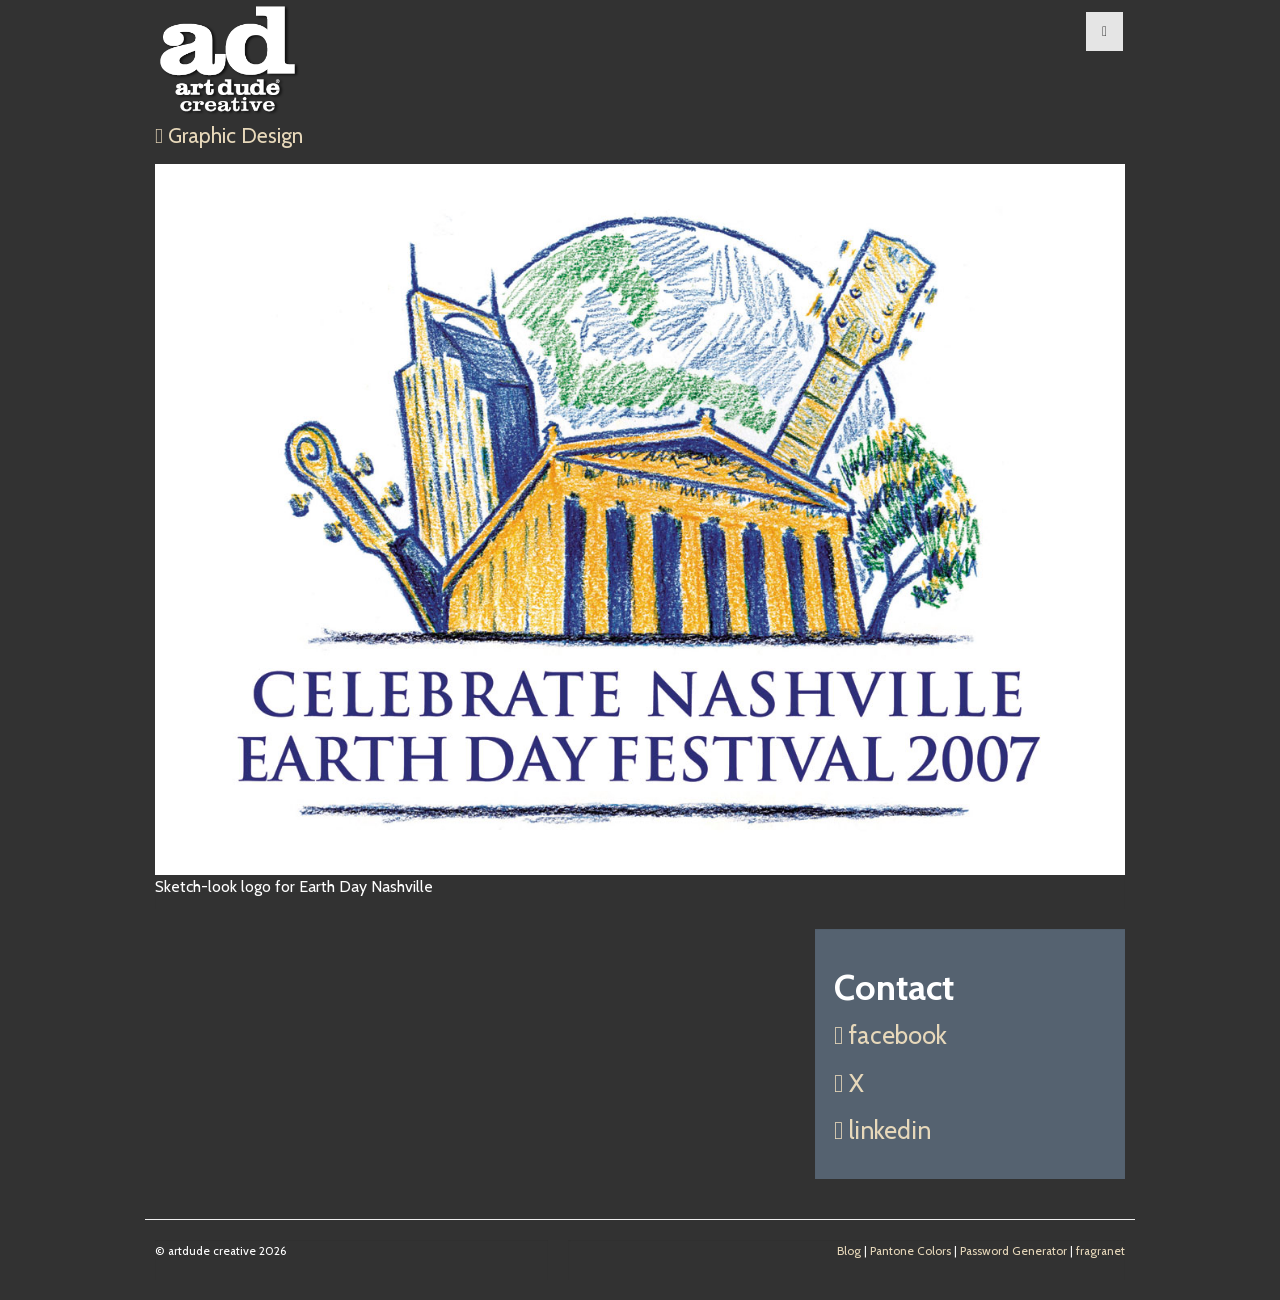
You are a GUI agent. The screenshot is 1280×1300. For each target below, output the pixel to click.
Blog (849, 1251)
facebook (890, 1035)
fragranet (1100, 1251)
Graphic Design (229, 135)
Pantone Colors (910, 1251)
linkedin (882, 1130)
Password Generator (1013, 1251)
